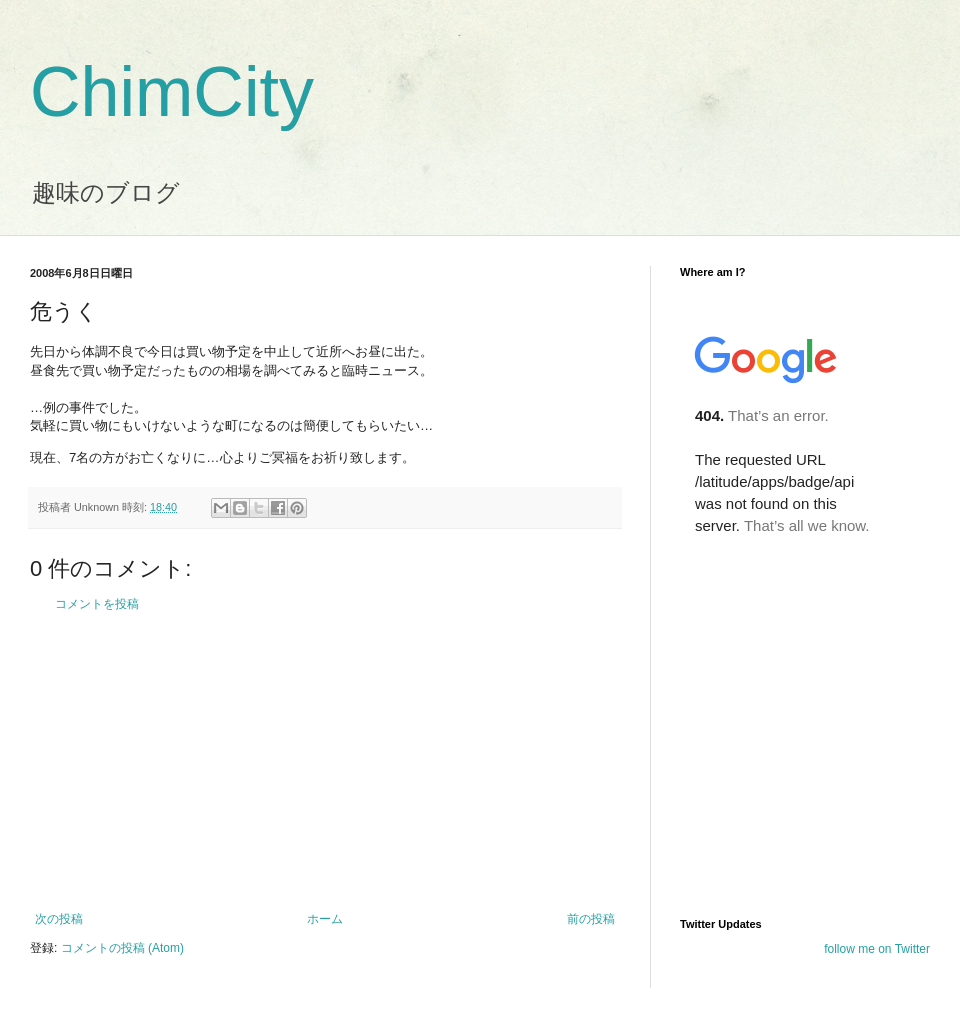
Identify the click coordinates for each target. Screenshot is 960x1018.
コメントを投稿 (97, 604)
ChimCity (172, 92)
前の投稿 (591, 919)
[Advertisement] (325, 762)
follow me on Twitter (877, 949)
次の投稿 (59, 919)
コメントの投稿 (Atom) (122, 948)
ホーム (325, 919)
